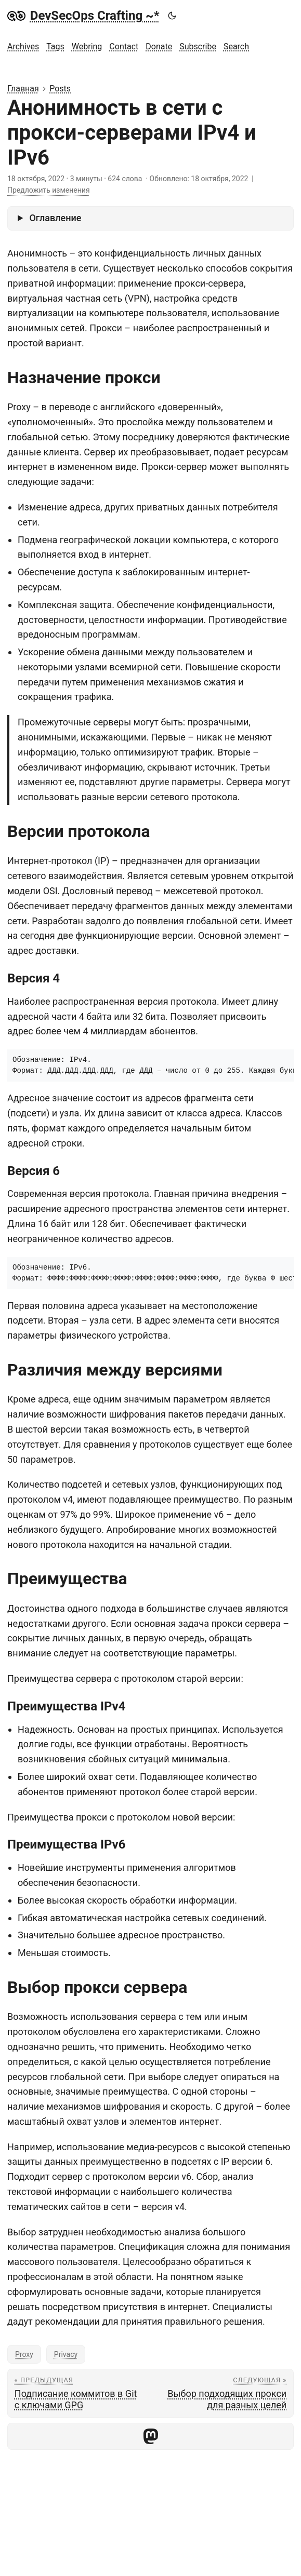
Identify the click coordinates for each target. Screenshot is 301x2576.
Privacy (65, 2354)
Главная (23, 88)
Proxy (24, 2354)
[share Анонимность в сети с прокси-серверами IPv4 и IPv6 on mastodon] (151, 2436)
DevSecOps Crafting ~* (83, 16)
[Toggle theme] (172, 15)
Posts (60, 88)
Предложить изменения (48, 190)
